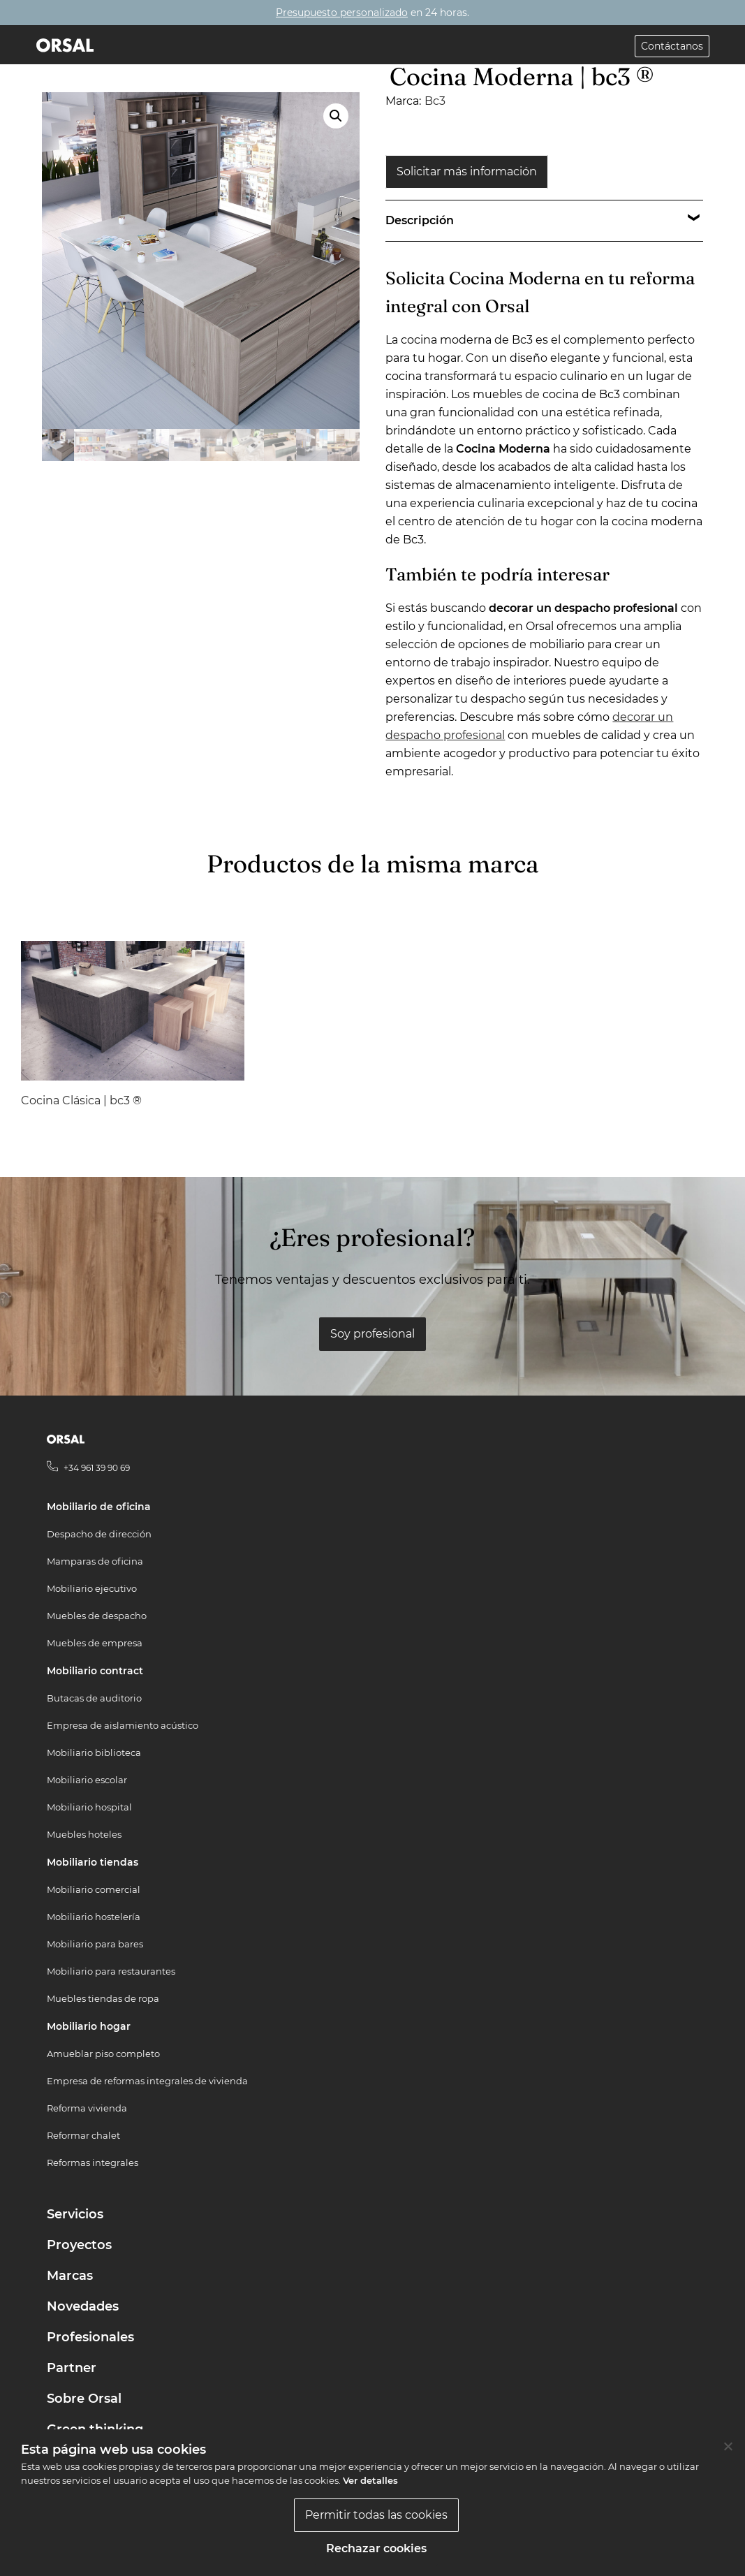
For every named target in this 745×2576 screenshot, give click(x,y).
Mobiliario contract (95, 1670)
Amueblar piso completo (103, 2053)
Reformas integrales (92, 2162)
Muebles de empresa (94, 1642)
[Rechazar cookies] (728, 2446)
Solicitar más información (467, 171)
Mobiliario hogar (89, 2026)
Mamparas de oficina (95, 1561)
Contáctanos (672, 46)
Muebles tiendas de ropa (103, 1998)
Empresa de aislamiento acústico (122, 1725)
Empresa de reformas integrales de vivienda (147, 2080)
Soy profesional (372, 1333)
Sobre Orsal (84, 2398)
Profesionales (90, 2337)
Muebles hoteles (84, 1834)
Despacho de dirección (99, 1533)
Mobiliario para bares (95, 1943)
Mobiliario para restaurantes (111, 1971)
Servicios (75, 2214)
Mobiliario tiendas (92, 1862)
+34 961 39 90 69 (97, 1468)
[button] (335, 116)
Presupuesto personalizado (342, 12)
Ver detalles (370, 2480)
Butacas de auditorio (94, 1698)
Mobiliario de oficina (99, 1506)
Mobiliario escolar (87, 1779)
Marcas (70, 2275)
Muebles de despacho (97, 1615)
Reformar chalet (83, 2135)
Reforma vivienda (87, 2108)
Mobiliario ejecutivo (92, 1588)
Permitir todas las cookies (376, 2515)
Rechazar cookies (376, 2548)
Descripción (419, 220)
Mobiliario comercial (93, 1889)
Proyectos (79, 2245)
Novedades (83, 2306)
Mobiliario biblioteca (94, 1752)
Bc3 (435, 101)
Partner (71, 2368)
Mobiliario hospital (89, 1807)
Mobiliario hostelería (93, 1916)
